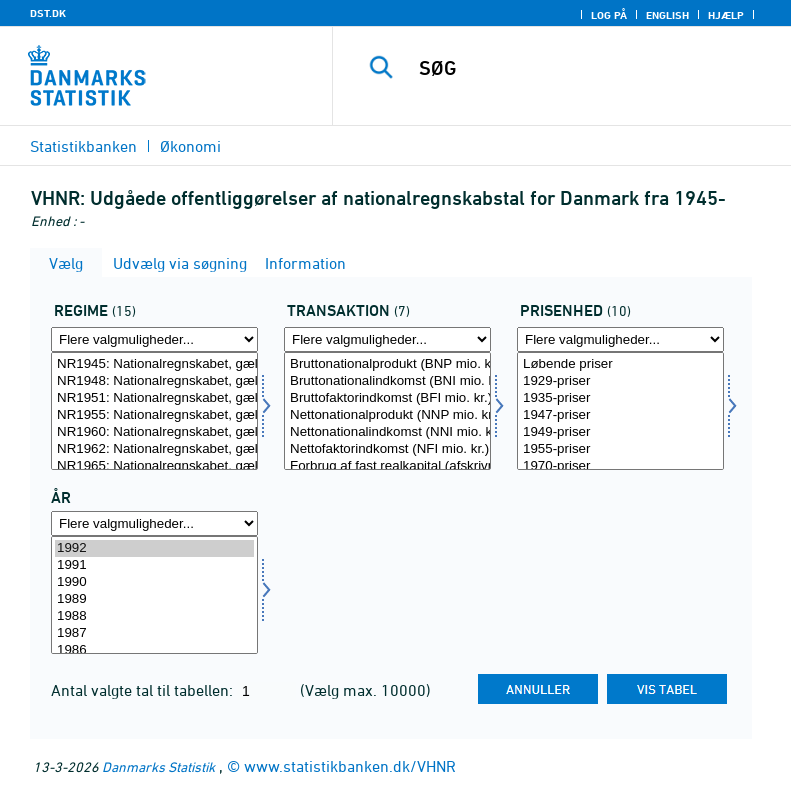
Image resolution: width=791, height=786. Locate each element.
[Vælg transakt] (387, 411)
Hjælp (726, 15)
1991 (154, 565)
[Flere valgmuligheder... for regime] (154, 339)
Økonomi (190, 146)
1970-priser (620, 466)
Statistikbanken (83, 146)
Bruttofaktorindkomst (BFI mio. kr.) (387, 398)
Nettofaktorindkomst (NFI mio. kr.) (387, 449)
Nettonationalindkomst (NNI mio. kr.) (387, 432)
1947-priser (620, 415)
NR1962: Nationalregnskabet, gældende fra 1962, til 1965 (154, 449)
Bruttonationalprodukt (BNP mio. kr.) (387, 364)
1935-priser (620, 398)
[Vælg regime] (154, 411)
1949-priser (620, 432)
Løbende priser (620, 364)
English (667, 15)
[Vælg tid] (154, 595)
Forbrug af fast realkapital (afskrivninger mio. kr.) (387, 466)
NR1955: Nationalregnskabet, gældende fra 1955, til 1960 (154, 415)
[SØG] (592, 68)
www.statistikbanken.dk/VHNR (350, 766)
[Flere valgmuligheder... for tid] (154, 523)
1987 (154, 633)
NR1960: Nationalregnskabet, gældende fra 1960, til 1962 (154, 432)
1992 (154, 548)
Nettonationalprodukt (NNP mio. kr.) (387, 415)
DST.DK (48, 13)
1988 (154, 616)
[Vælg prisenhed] (620, 411)
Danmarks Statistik (158, 766)
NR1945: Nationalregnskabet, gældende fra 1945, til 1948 (154, 364)
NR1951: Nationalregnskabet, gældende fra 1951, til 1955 (154, 398)
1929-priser (620, 381)
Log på (609, 15)
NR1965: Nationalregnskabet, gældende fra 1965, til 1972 (154, 466)
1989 (154, 599)
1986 (154, 650)
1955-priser (620, 449)
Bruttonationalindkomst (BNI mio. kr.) (387, 381)
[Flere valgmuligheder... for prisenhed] (620, 339)
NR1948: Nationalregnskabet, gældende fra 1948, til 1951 (154, 381)
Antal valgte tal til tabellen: (144, 690)
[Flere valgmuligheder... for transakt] (387, 339)
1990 (154, 582)
